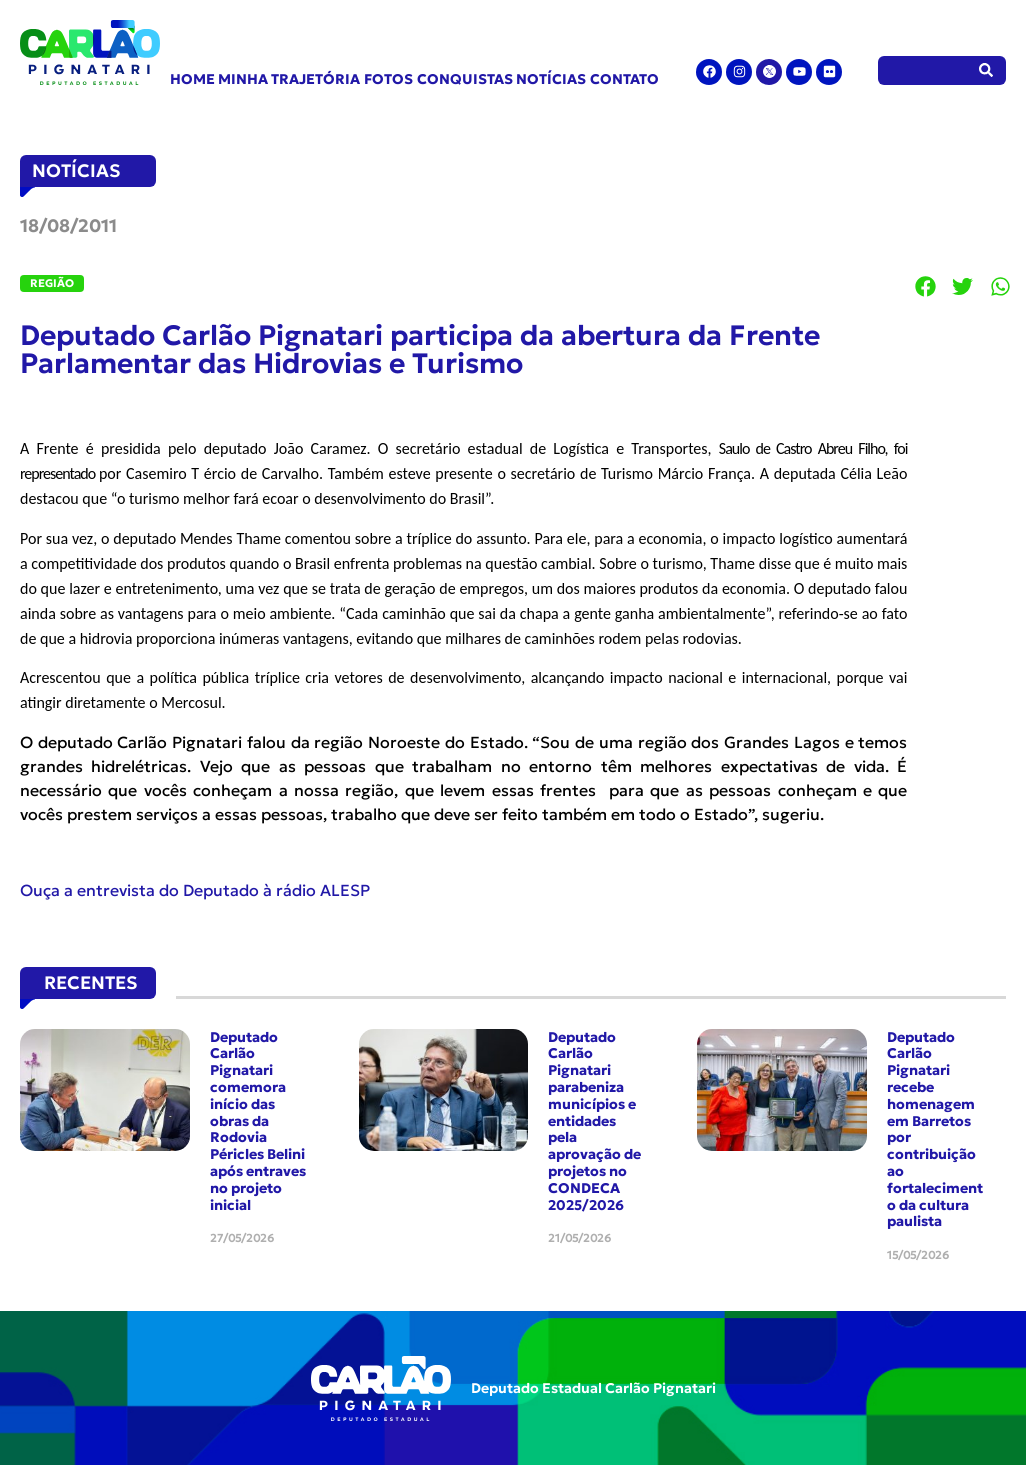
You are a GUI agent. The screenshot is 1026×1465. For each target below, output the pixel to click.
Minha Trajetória (289, 79)
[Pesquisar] (986, 70)
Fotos (388, 79)
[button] (926, 286)
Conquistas (465, 79)
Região (52, 283)
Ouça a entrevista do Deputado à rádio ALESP (195, 890)
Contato (624, 79)
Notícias (551, 79)
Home (192, 79)
